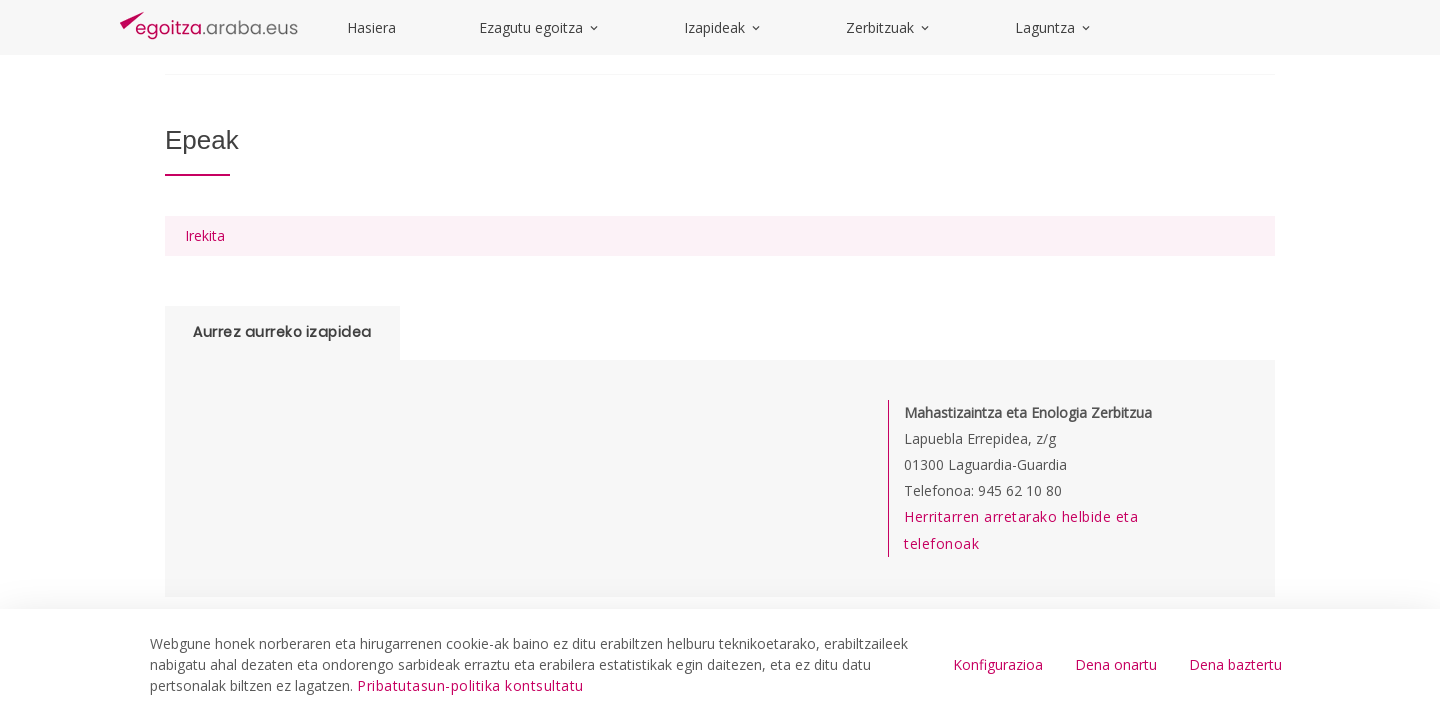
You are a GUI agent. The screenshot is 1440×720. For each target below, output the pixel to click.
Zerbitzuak (889, 27)
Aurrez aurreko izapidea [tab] (282, 332)
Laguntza (1054, 27)
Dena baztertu (1235, 664)
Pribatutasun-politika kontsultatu (470, 685)
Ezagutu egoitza (540, 27)
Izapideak (723, 27)
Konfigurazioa (998, 664)
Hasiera (371, 27)
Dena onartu (1116, 664)
